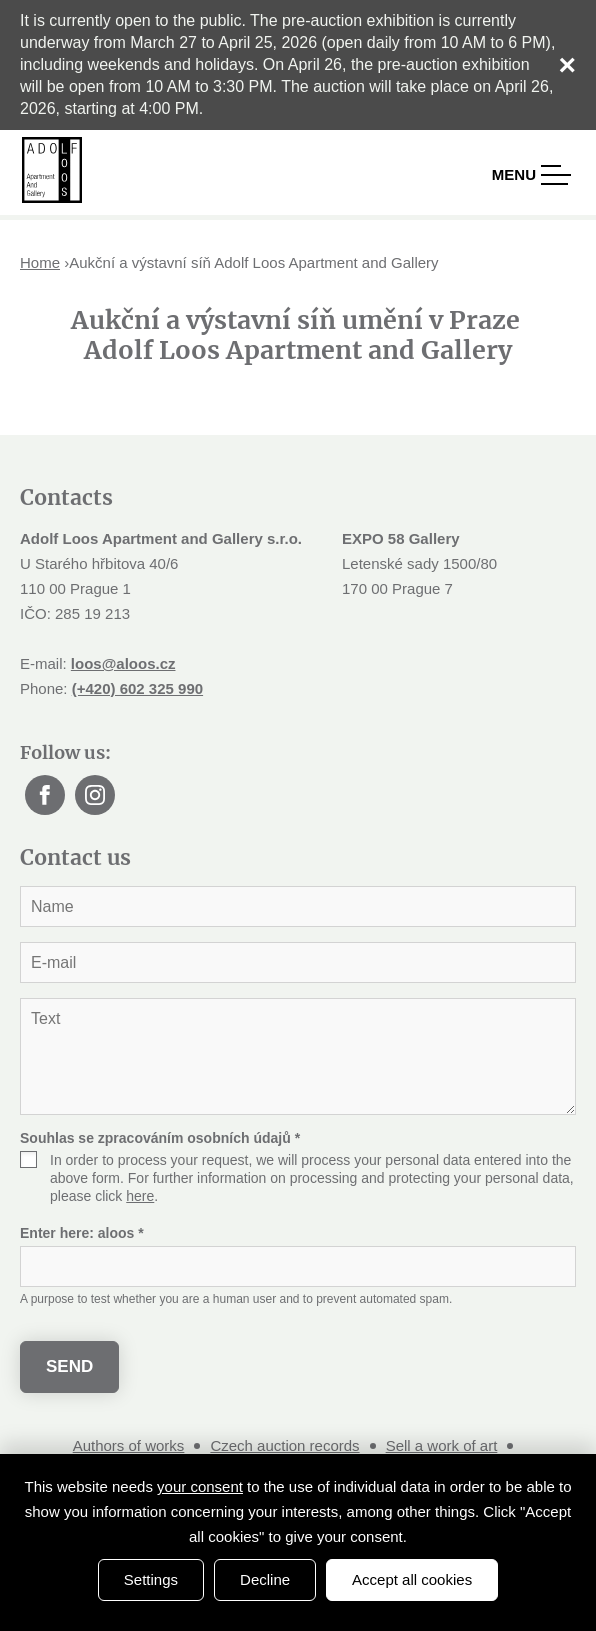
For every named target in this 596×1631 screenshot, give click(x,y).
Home (40, 262)
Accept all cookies (412, 1579)
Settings (151, 1579)
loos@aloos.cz (123, 663)
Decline (265, 1579)
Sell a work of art (442, 1445)
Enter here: (82, 1233)
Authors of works (129, 1445)
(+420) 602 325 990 (137, 688)
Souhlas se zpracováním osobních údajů (160, 1138)
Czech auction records (284, 1445)
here (140, 1196)
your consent (200, 1486)
